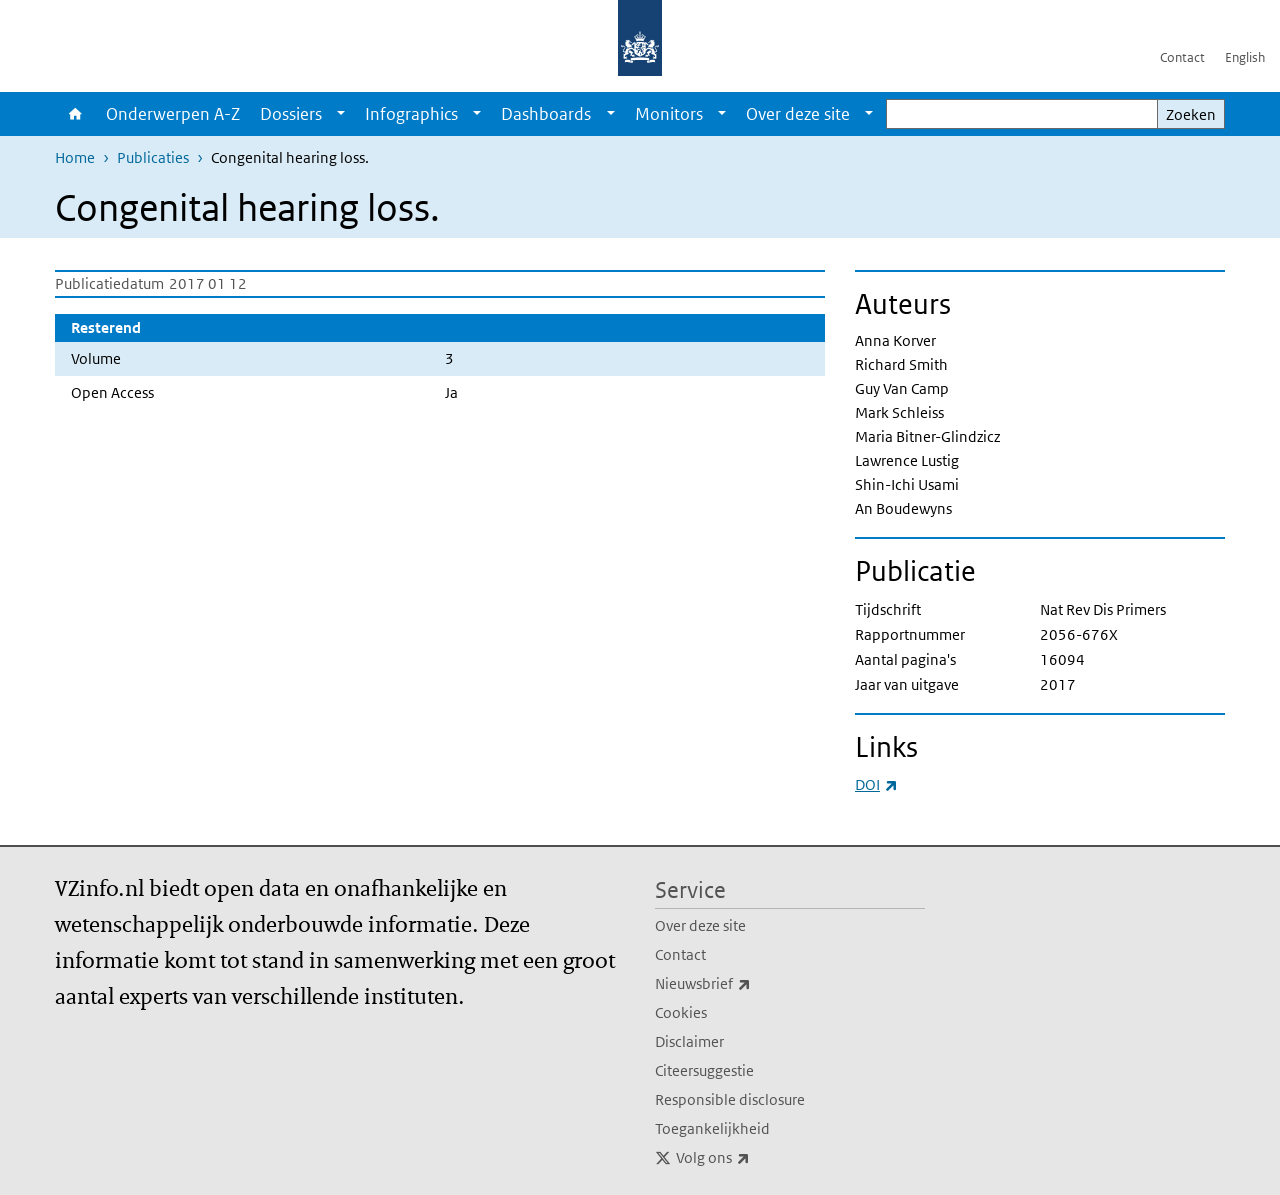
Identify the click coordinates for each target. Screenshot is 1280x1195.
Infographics (411, 114)
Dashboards (546, 114)
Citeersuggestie (704, 1070)
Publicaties (153, 157)
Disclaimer (689, 1041)
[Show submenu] (341, 114)
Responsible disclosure (730, 1099)
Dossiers (291, 114)
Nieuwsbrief (747, 984)
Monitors (669, 114)
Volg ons (757, 1158)
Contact (1182, 57)
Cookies (681, 1012)
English (1245, 57)
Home (75, 114)
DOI (876, 784)
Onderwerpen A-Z (173, 114)
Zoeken (1191, 114)
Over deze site (798, 114)
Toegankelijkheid (712, 1128)
